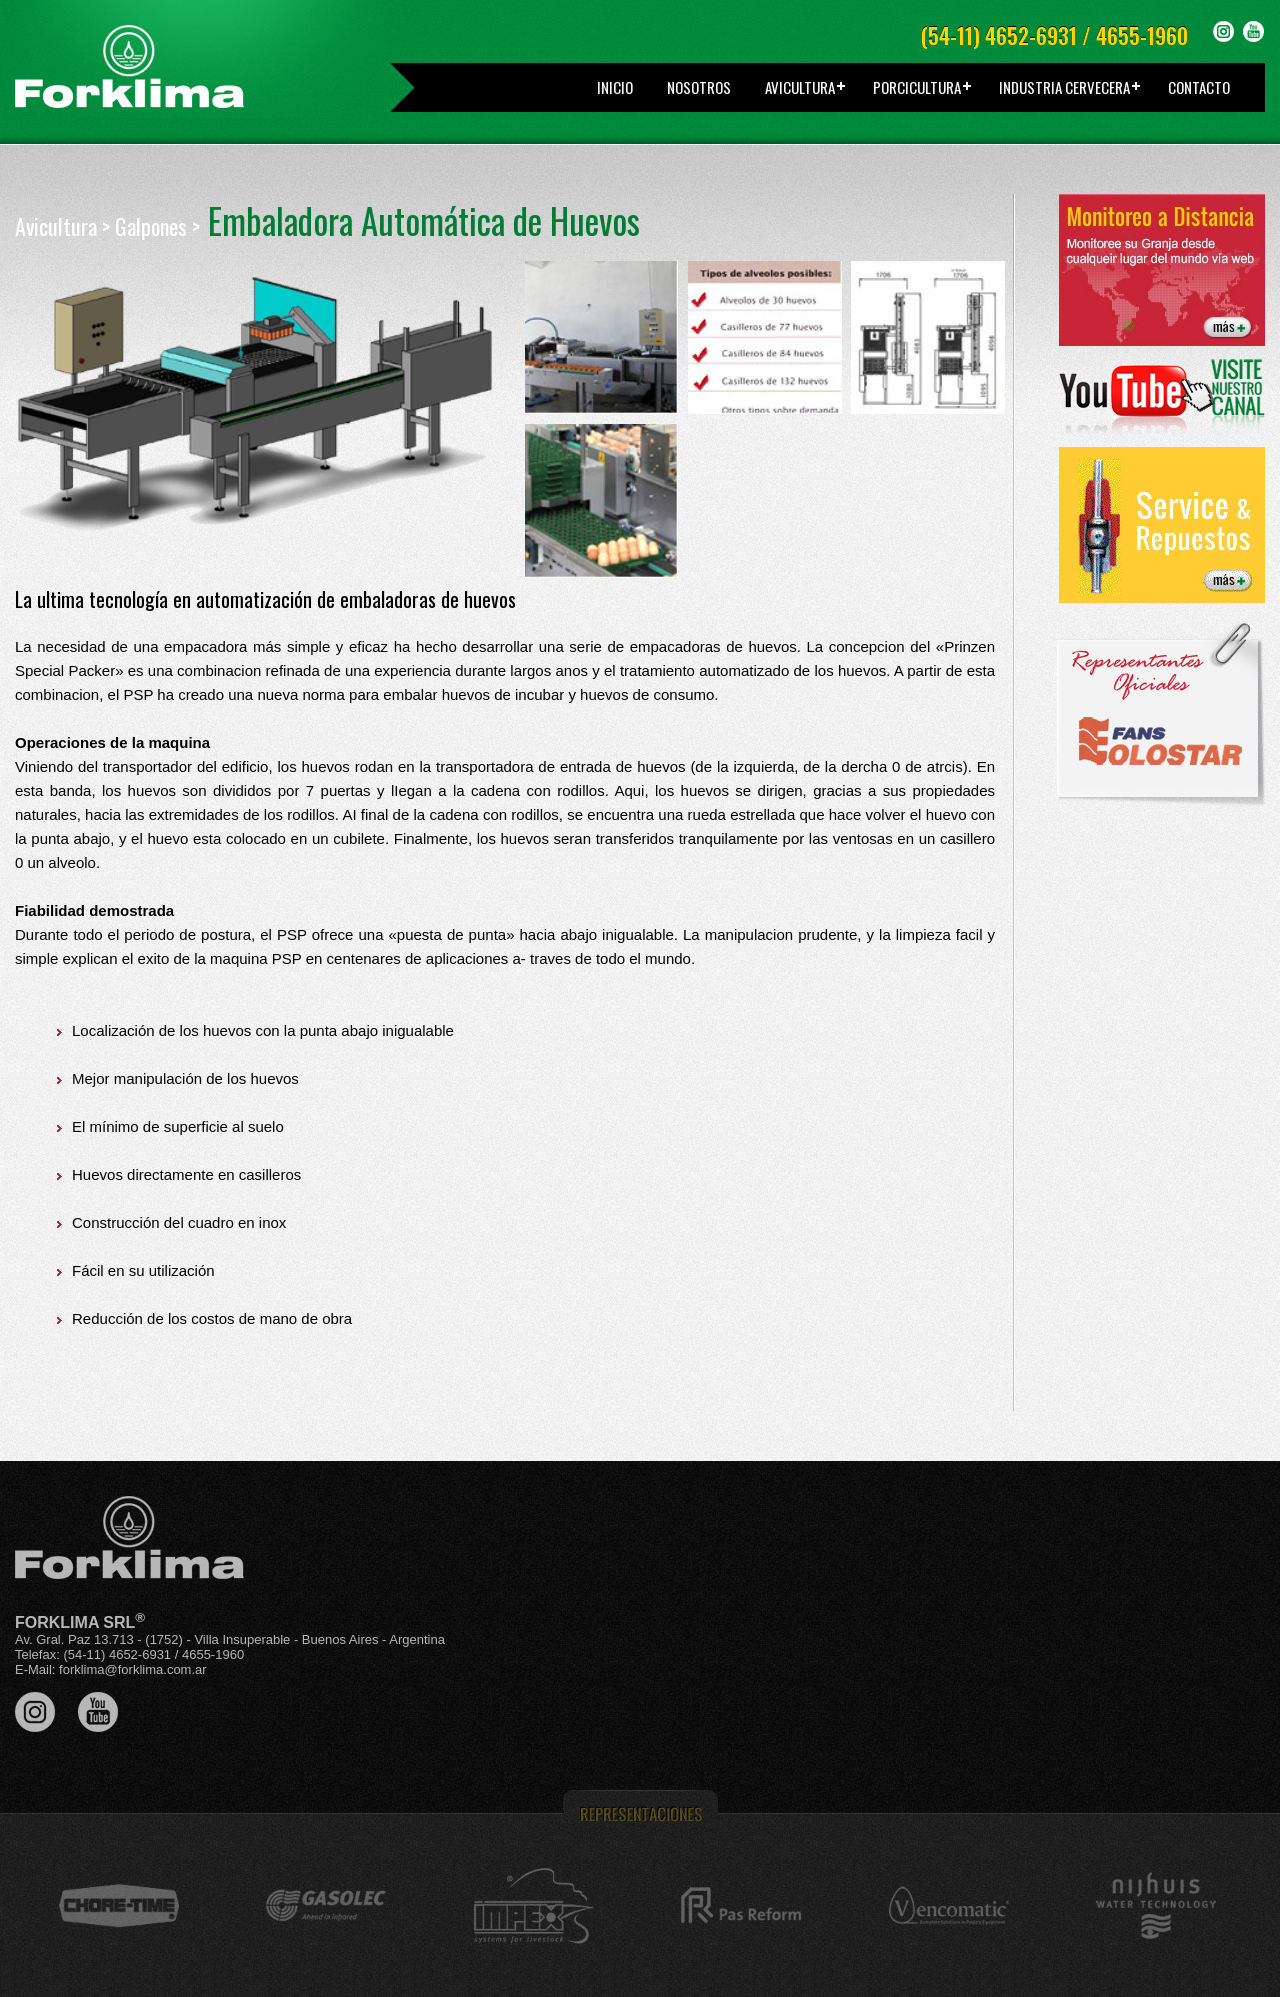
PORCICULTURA (917, 87)
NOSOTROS (699, 87)
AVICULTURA (800, 87)
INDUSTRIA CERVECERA (1064, 87)
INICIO (615, 87)
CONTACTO (1199, 87)
